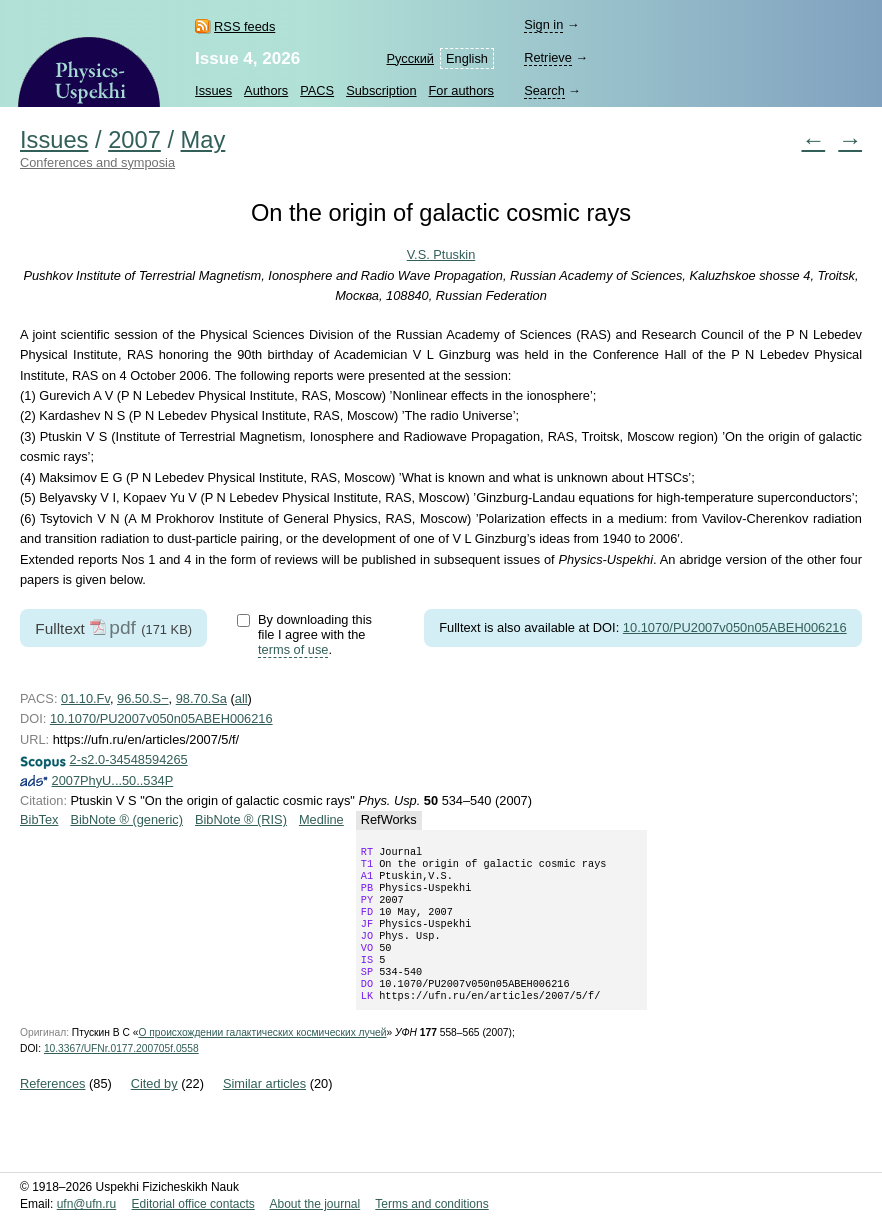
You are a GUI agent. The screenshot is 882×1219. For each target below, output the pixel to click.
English (467, 58)
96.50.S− (143, 698)
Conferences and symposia (97, 162)
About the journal (314, 1204)
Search (544, 90)
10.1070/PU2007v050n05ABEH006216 (735, 627)
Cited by (154, 1109)
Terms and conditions (431, 1204)
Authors (266, 90)
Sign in (543, 24)
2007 (134, 140)
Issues (213, 90)
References (52, 1109)
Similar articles (264, 1109)
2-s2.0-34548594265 (129, 759)
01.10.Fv (85, 698)
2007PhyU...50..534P (113, 780)
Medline (321, 819)
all (241, 698)
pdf (122, 627)
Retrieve (548, 57)
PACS (317, 90)
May (203, 140)
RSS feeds (244, 26)
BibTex (39, 819)
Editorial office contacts (193, 1204)
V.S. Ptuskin (441, 254)
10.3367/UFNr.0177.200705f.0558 (121, 1074)
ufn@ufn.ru (87, 1204)
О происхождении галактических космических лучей (262, 1058)
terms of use (293, 649)
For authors (461, 90)
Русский (410, 58)
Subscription (381, 90)
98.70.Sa (201, 698)
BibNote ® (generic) (126, 819)
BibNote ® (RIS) (241, 819)
